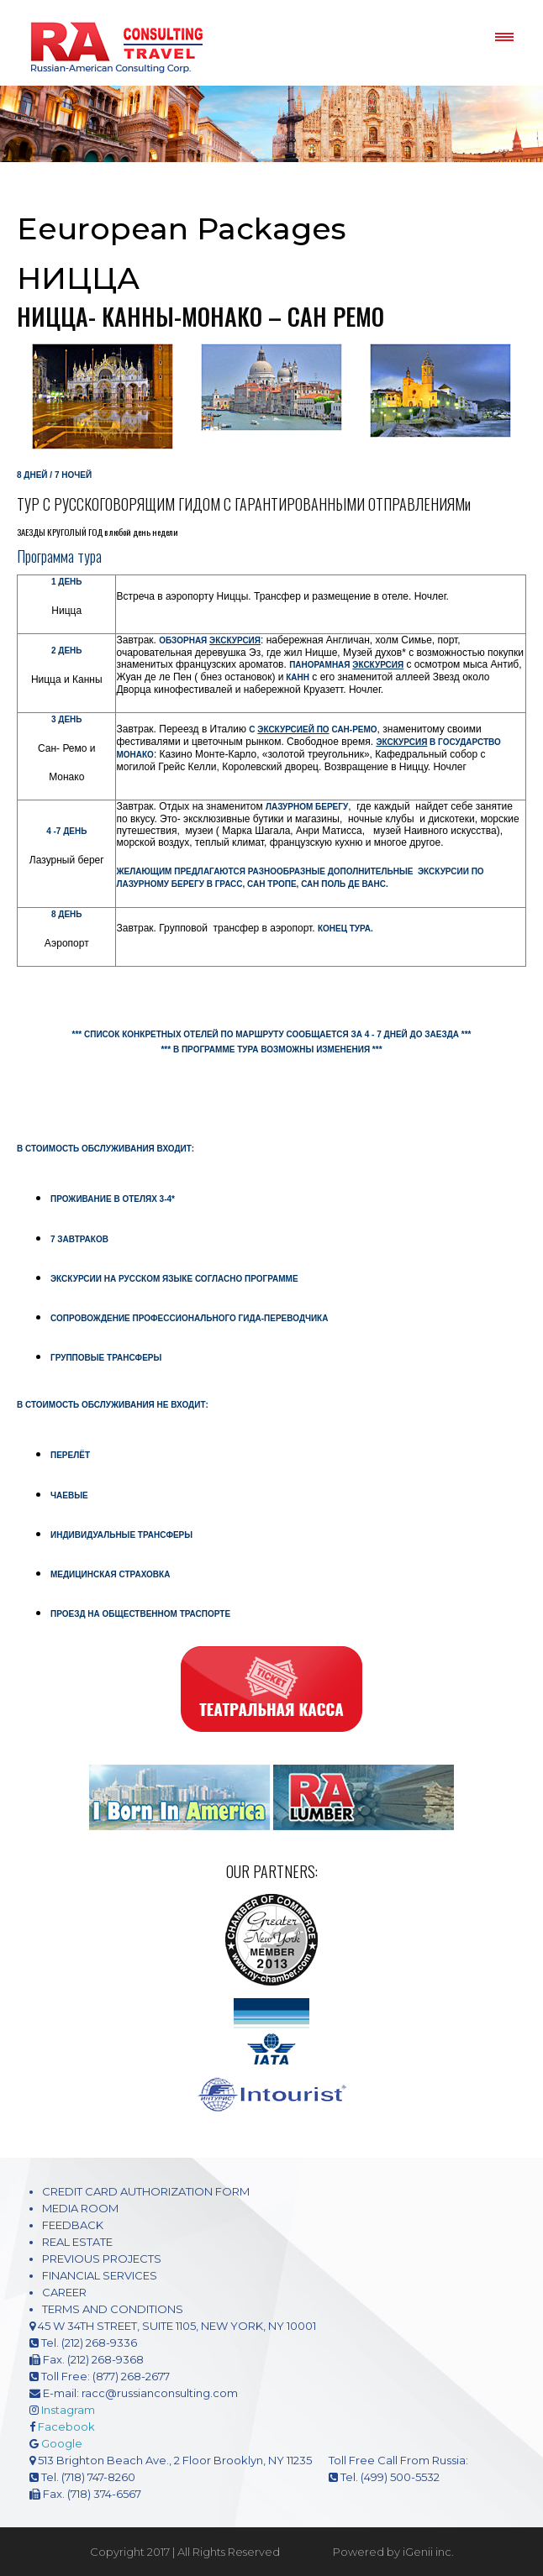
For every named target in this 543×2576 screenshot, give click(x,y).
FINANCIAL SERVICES (99, 2275)
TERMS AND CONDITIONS (112, 2309)
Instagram (68, 2409)
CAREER (64, 2292)
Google (61, 2443)
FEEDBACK (72, 2225)
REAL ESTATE (77, 2241)
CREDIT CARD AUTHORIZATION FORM (146, 2191)
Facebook (66, 2426)
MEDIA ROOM (80, 2208)
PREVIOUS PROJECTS (101, 2258)
